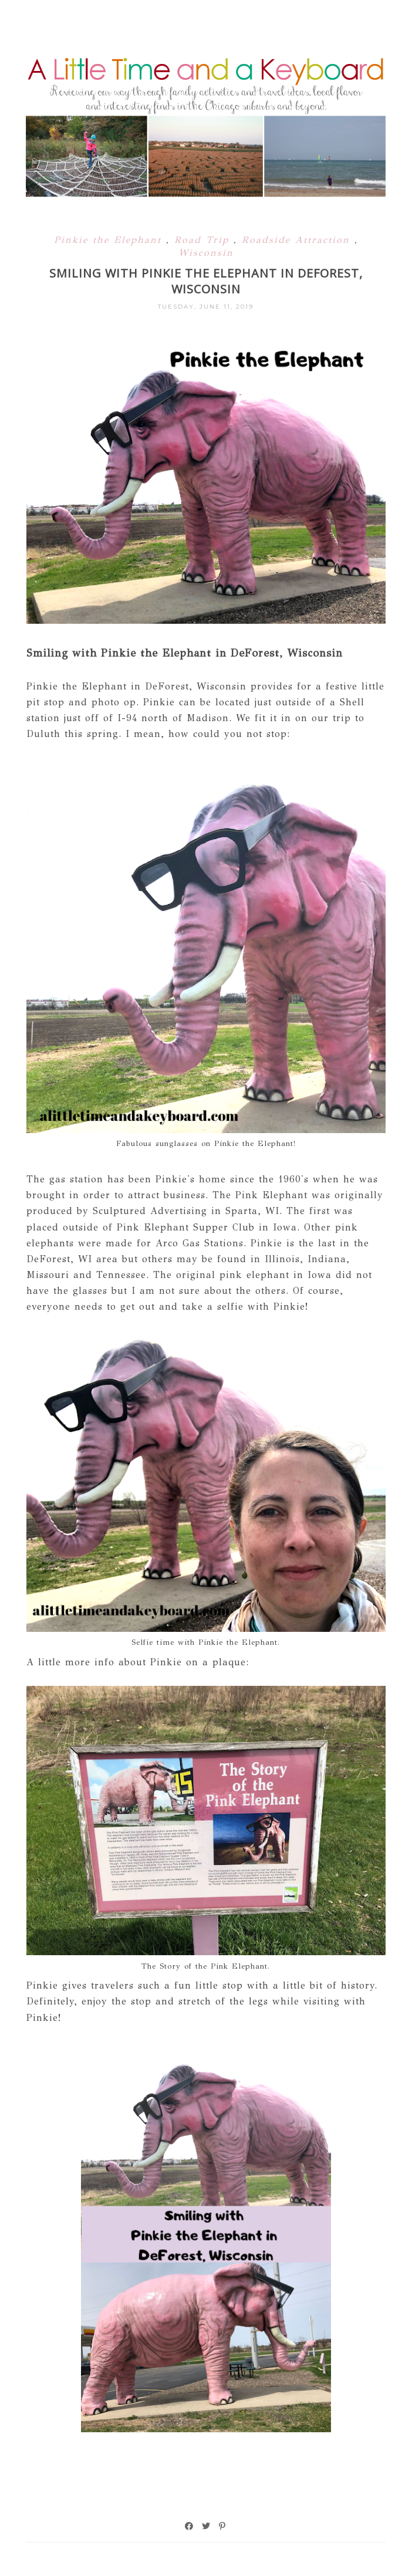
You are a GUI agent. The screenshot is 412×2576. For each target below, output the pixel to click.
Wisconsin (206, 252)
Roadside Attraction (298, 239)
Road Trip (204, 239)
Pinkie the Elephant (110, 239)
